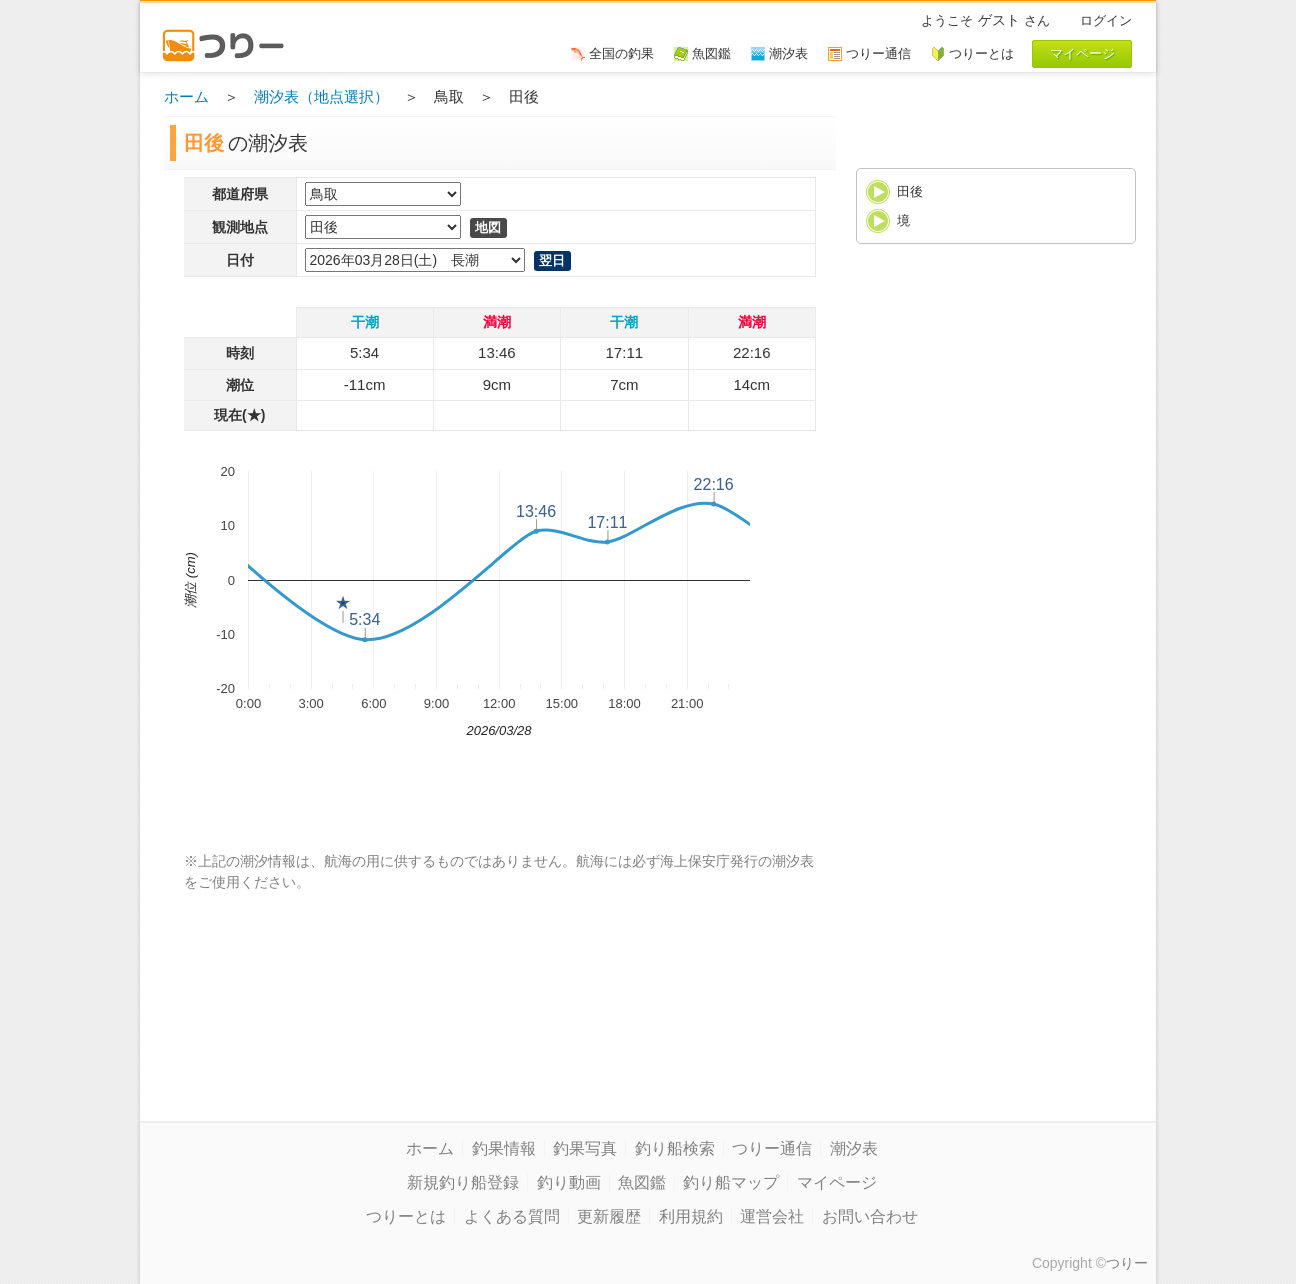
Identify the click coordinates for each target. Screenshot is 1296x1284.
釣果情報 (504, 1148)
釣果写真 (585, 1148)
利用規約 (691, 1216)
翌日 (552, 261)
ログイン (1106, 20)
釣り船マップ (731, 1182)
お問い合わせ (870, 1216)
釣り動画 (569, 1182)
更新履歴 (609, 1216)
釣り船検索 (675, 1148)
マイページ (837, 1182)
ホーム (186, 96)
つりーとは (406, 1216)
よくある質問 (512, 1216)
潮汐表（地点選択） (321, 96)
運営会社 (772, 1216)
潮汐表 (854, 1148)
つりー (1127, 1263)
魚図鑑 (642, 1182)
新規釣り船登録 (463, 1182)
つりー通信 (772, 1148)
